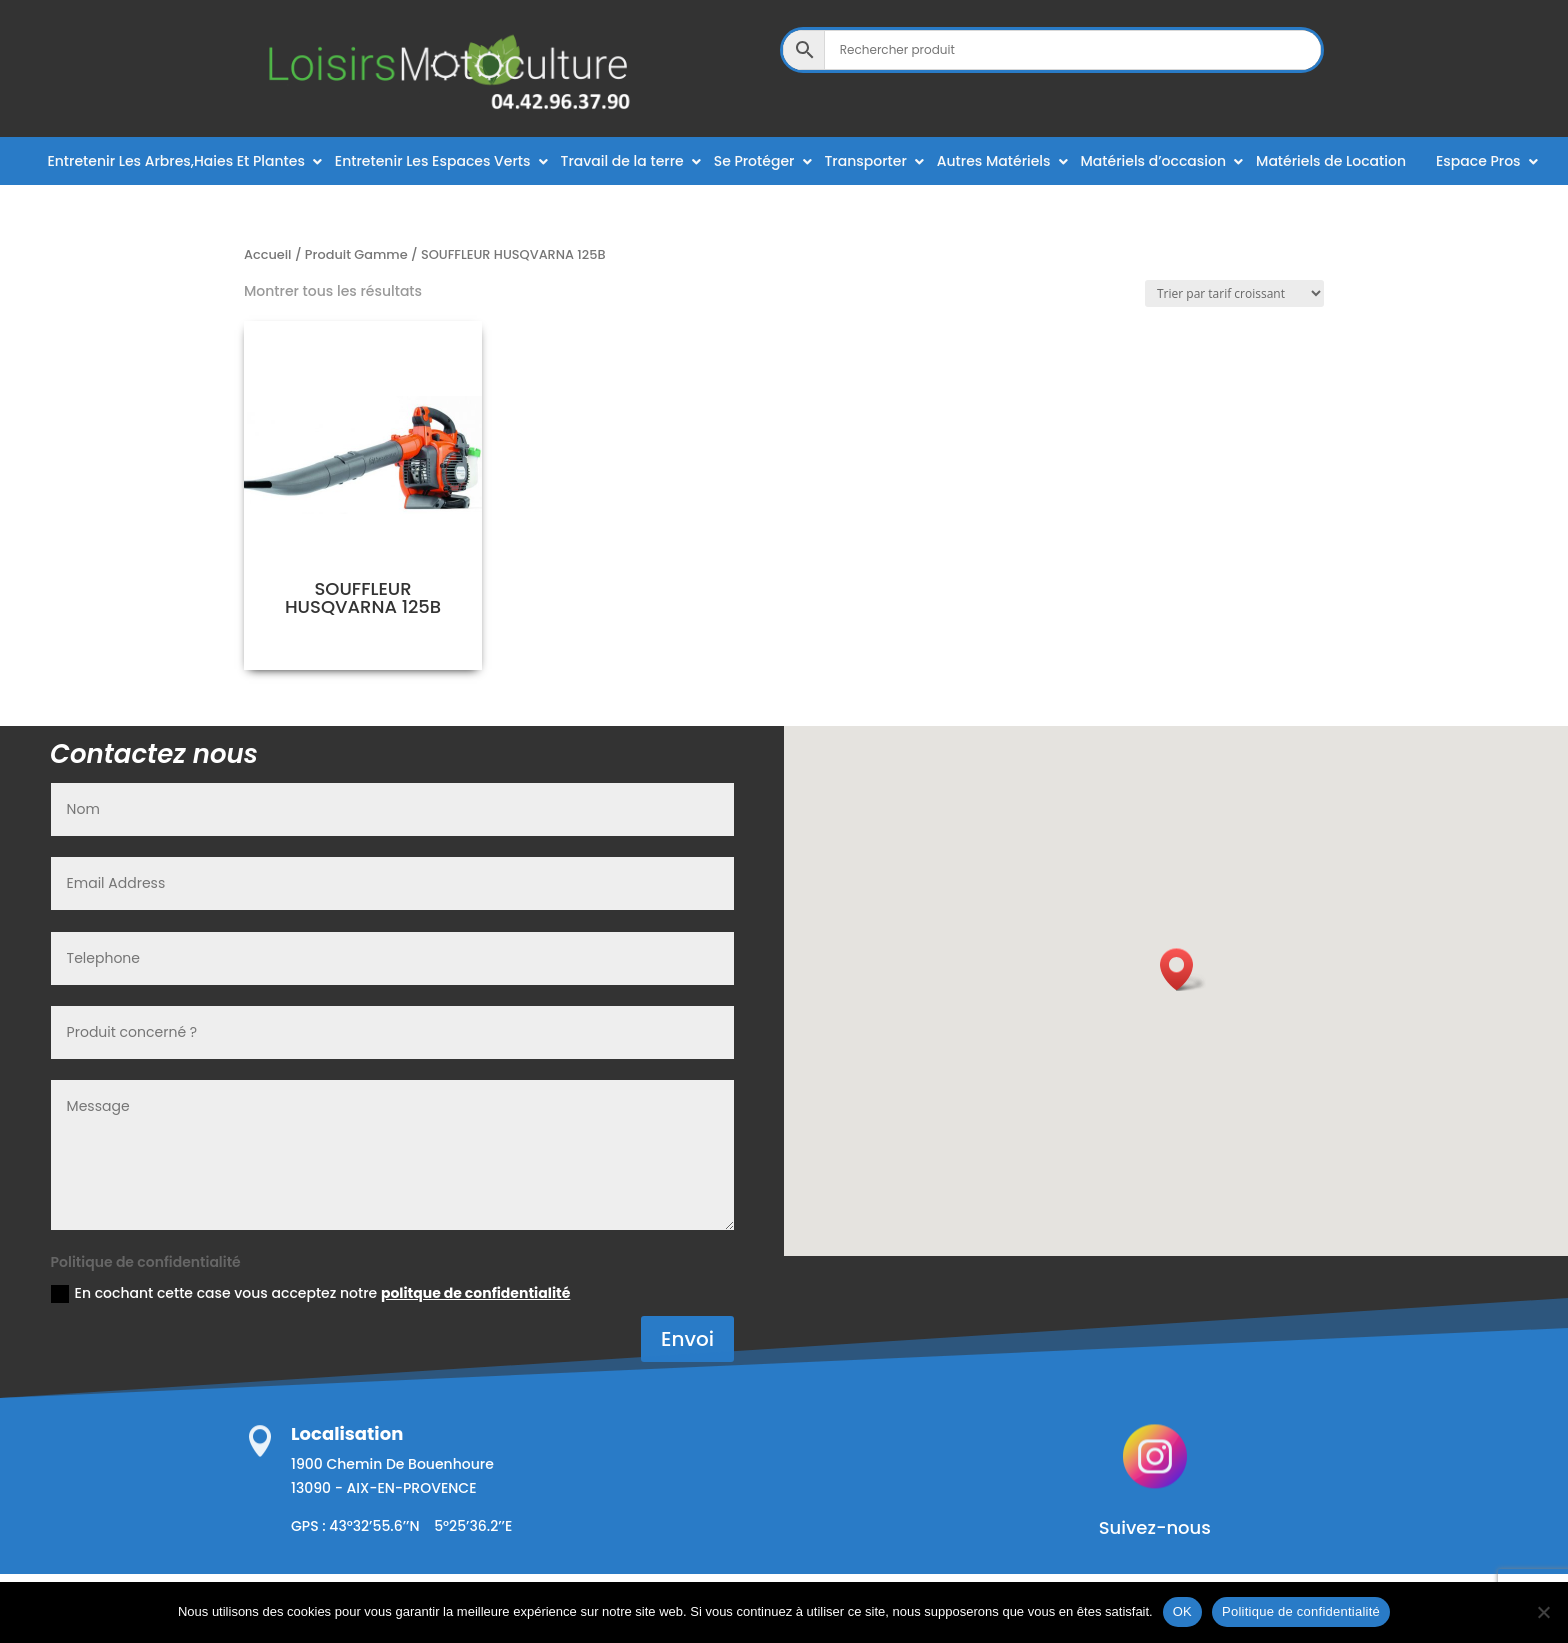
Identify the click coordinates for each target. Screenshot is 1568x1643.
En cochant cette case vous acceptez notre (311, 1293)
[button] (1183, 969)
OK (1182, 1611)
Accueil (268, 254)
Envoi (687, 1339)
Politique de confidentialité (1301, 1611)
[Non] (1543, 1612)
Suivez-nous (1155, 1527)
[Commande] (1234, 293)
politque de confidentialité (475, 1293)
